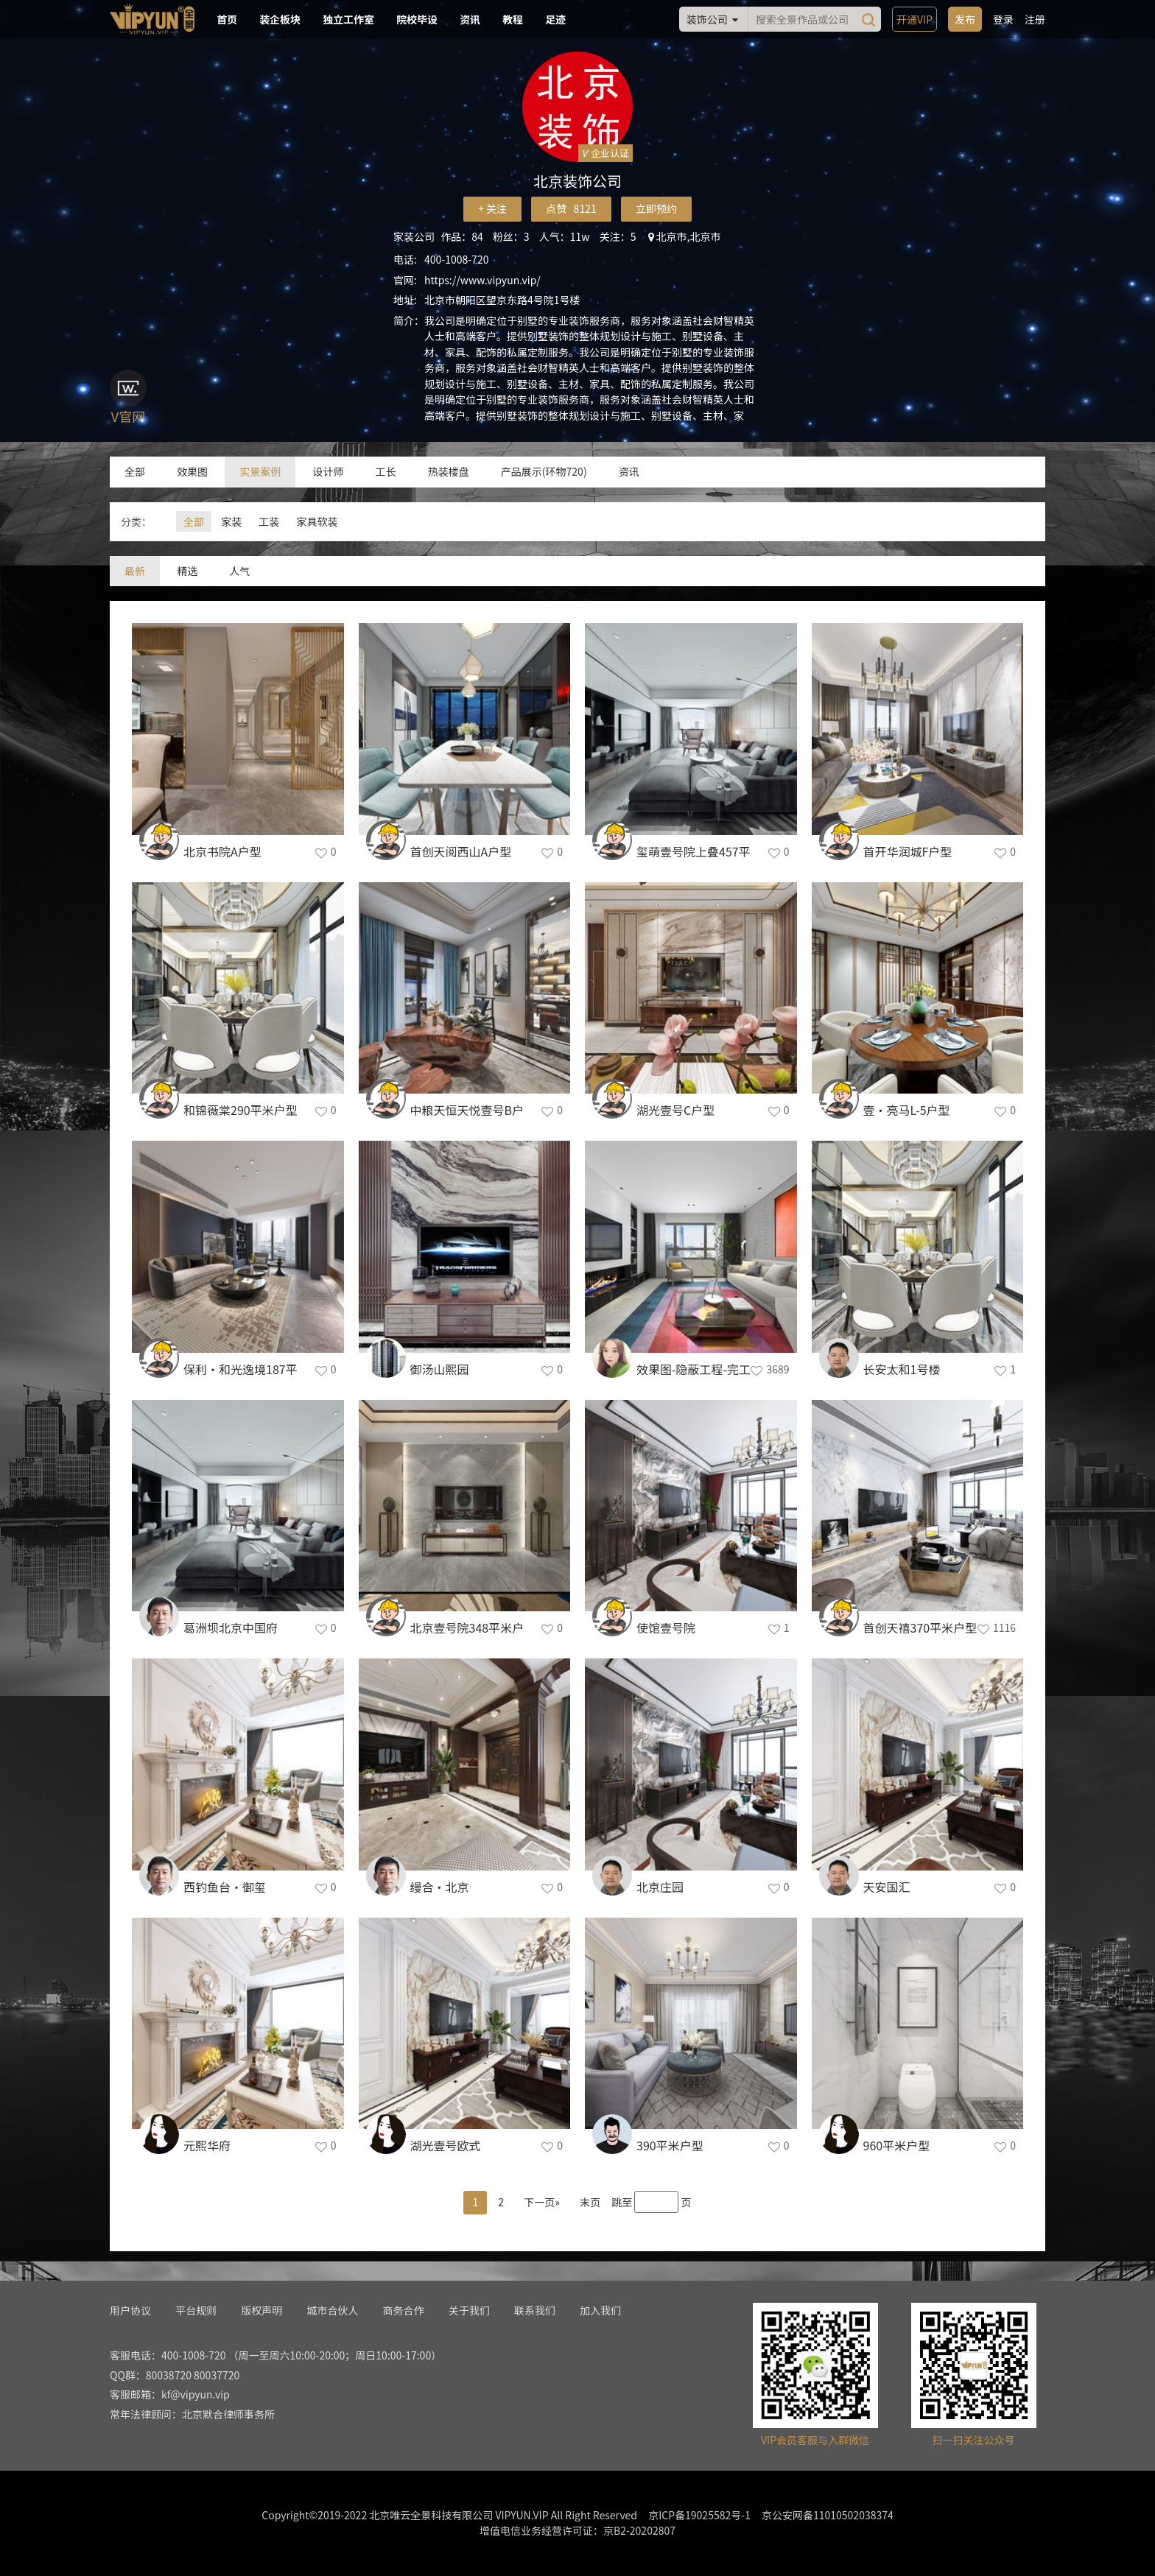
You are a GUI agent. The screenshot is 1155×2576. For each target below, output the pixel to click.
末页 (590, 2202)
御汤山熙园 (439, 1369)
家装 (231, 521)
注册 (1035, 19)
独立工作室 (348, 19)
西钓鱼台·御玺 (224, 1887)
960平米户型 (896, 2145)
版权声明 (261, 2310)
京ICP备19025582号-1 (699, 2515)
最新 (134, 570)
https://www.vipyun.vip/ (482, 279)
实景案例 (260, 471)
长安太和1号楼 (902, 1369)
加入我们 (600, 2310)
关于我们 (469, 2310)
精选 (187, 570)
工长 (386, 471)
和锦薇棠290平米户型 (240, 1110)
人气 (239, 570)
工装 (269, 521)
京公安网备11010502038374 (828, 2515)
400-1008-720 (456, 259)
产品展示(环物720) (544, 471)
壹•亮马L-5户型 (906, 1110)
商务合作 (403, 2310)
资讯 (470, 19)
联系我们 (534, 2310)
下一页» (542, 2202)
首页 (227, 19)
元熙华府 (207, 2145)
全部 (134, 471)
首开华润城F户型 (907, 851)
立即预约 (656, 208)
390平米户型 (669, 2145)
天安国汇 (886, 1887)
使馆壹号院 (665, 1627)
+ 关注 (492, 208)
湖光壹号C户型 (675, 1110)
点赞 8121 (571, 208)
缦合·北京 (439, 1887)
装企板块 (280, 19)
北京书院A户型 (222, 851)
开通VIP (914, 19)
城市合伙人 (332, 2310)
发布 (965, 19)
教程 (512, 19)
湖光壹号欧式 (445, 2145)
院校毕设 (417, 19)
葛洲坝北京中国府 (230, 1627)
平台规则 (196, 2310)
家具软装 (316, 521)
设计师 (327, 471)
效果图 (192, 471)
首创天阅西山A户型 (461, 851)
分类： (136, 521)
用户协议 (130, 2310)
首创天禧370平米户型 (920, 1627)
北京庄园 (660, 1887)
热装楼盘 (448, 471)
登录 (1003, 19)
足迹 (555, 19)
